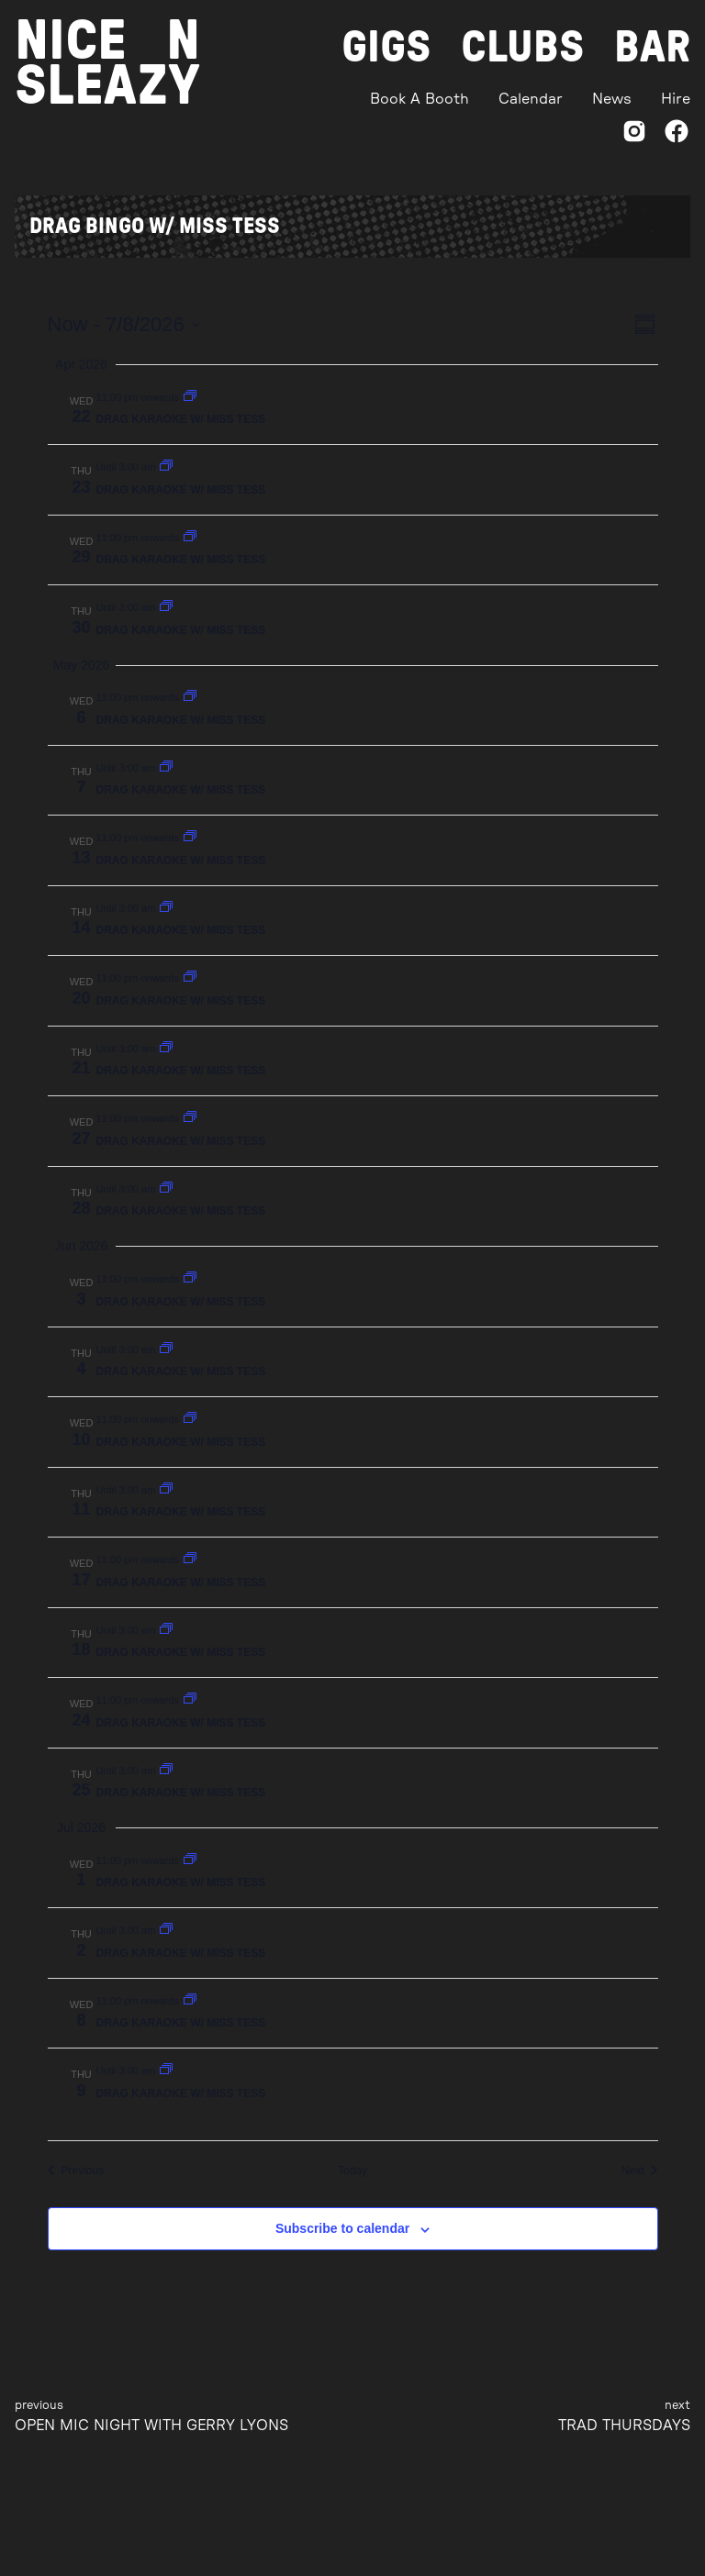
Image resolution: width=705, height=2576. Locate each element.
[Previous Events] (76, 2171)
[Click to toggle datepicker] (124, 324)
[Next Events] (639, 2171)
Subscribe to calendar (342, 2228)
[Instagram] (634, 134)
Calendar (530, 99)
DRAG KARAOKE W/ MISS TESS (181, 419)
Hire (675, 99)
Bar (652, 48)
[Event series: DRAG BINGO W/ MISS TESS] (190, 397)
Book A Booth (419, 99)
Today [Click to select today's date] (352, 2170)
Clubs (523, 48)
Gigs (386, 48)
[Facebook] (676, 134)
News (612, 99)
